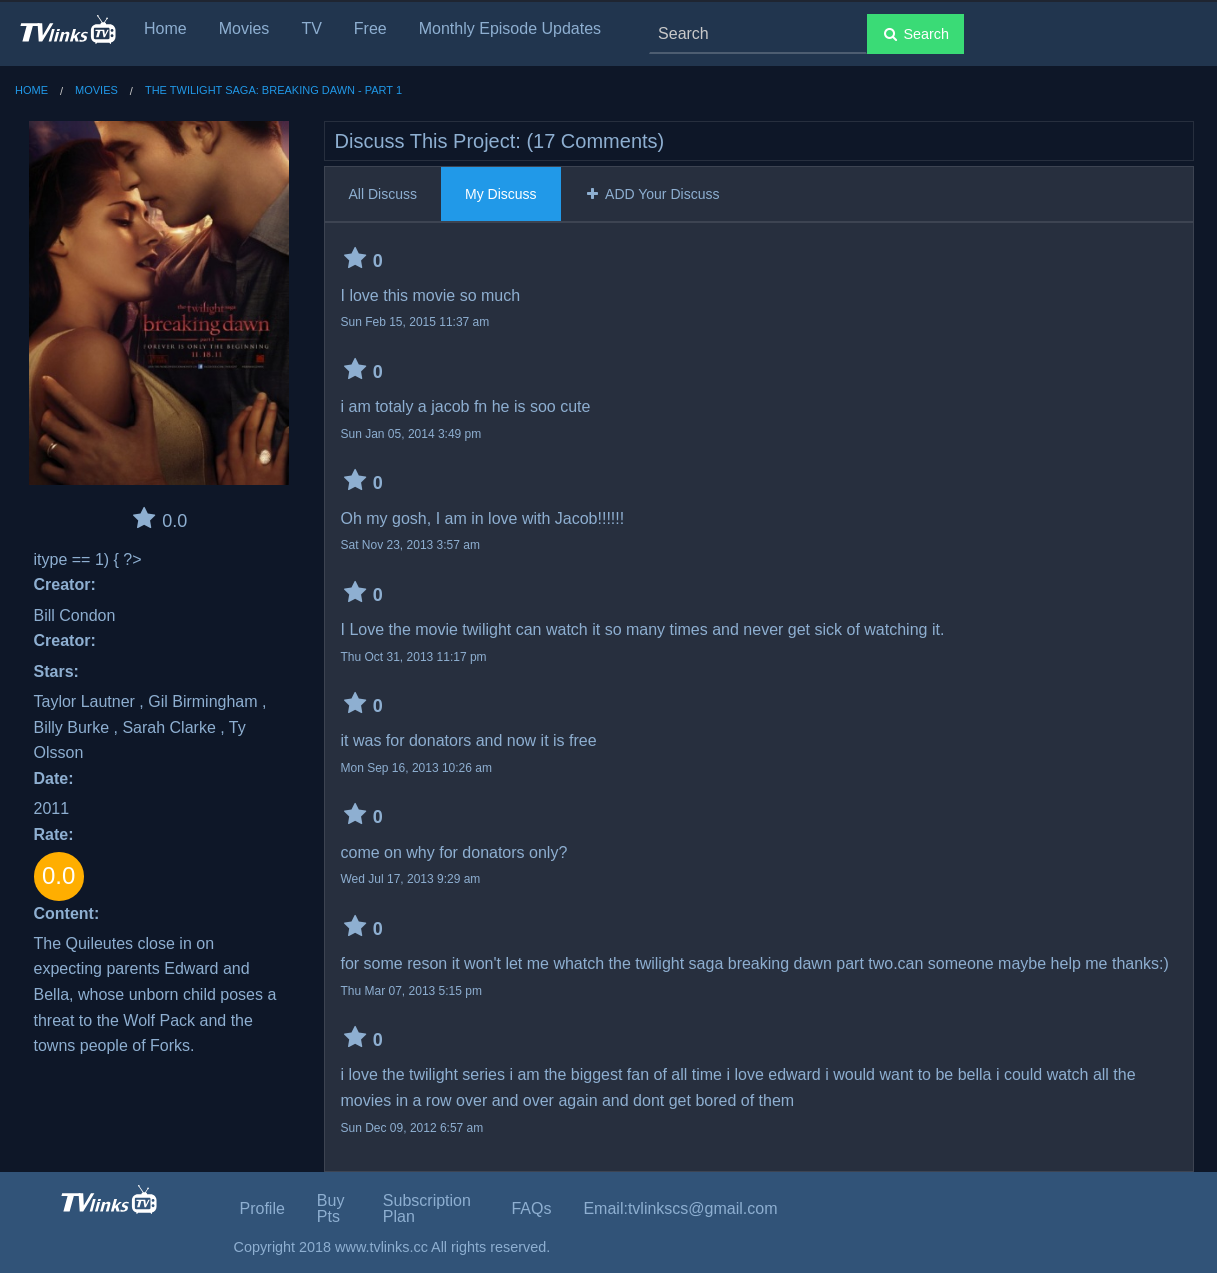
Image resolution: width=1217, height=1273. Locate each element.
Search (915, 34)
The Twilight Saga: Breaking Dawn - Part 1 (273, 90)
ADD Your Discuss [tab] (652, 194)
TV (311, 28)
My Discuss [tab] (501, 194)
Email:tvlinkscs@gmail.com (680, 1208)
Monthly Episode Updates (510, 28)
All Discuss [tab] (383, 194)
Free (370, 28)
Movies (244, 28)
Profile (262, 1208)
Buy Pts (331, 1208)
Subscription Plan (427, 1208)
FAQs (531, 1208)
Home (165, 28)
